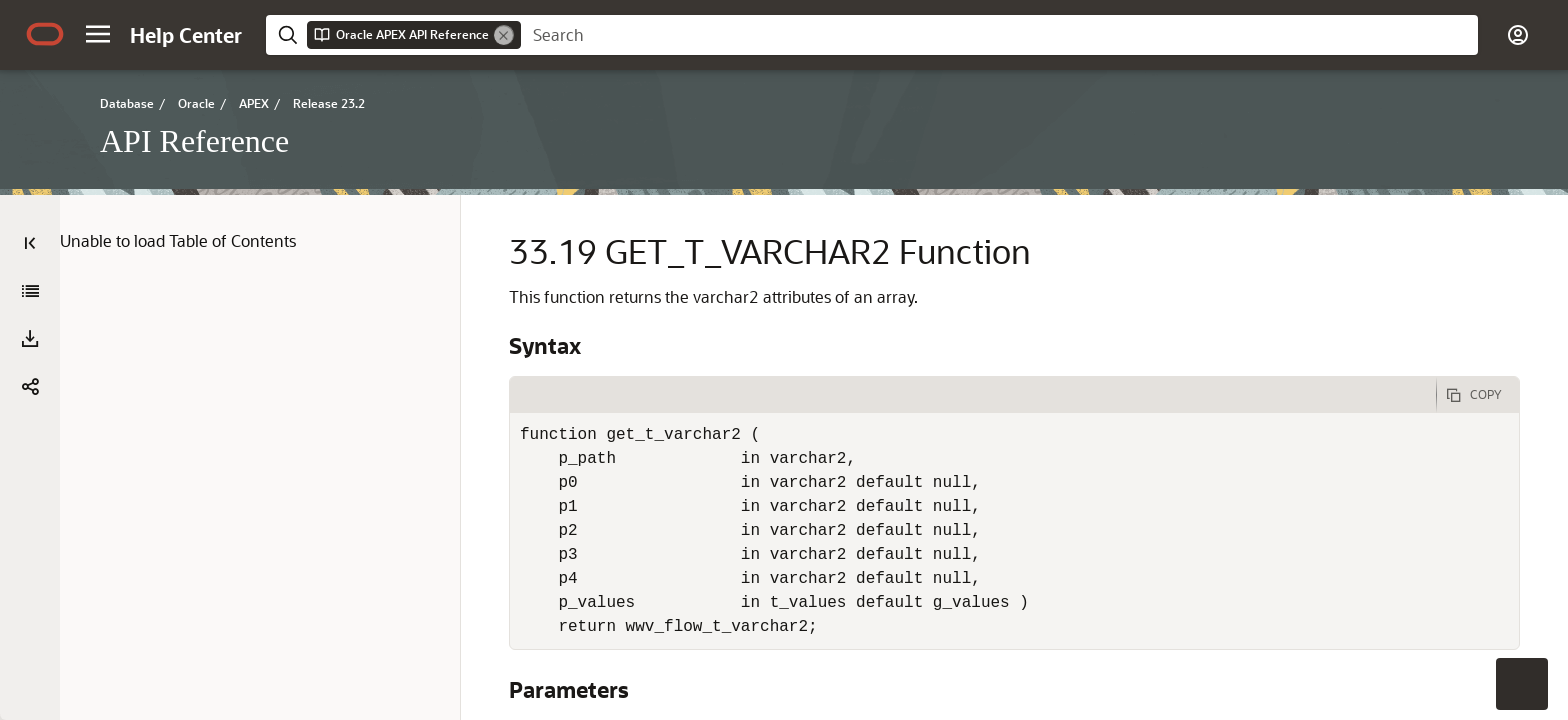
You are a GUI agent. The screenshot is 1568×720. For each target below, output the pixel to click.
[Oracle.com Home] (45, 34)
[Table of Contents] (30, 243)
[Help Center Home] (186, 35)
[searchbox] (999, 35)
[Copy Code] (1478, 395)
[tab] (973, 395)
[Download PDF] (30, 339)
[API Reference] (30, 291)
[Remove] (504, 35)
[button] (98, 34)
